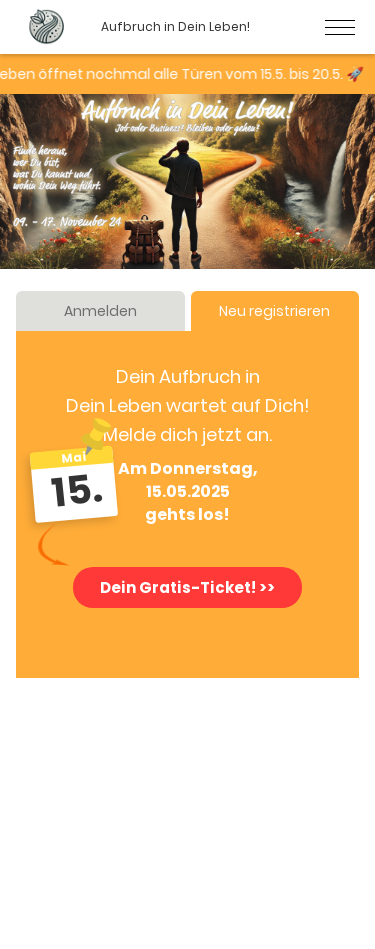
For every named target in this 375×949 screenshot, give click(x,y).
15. (77, 490)
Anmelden (100, 311)
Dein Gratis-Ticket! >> (187, 587)
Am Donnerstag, (188, 469)
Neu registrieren (274, 311)
